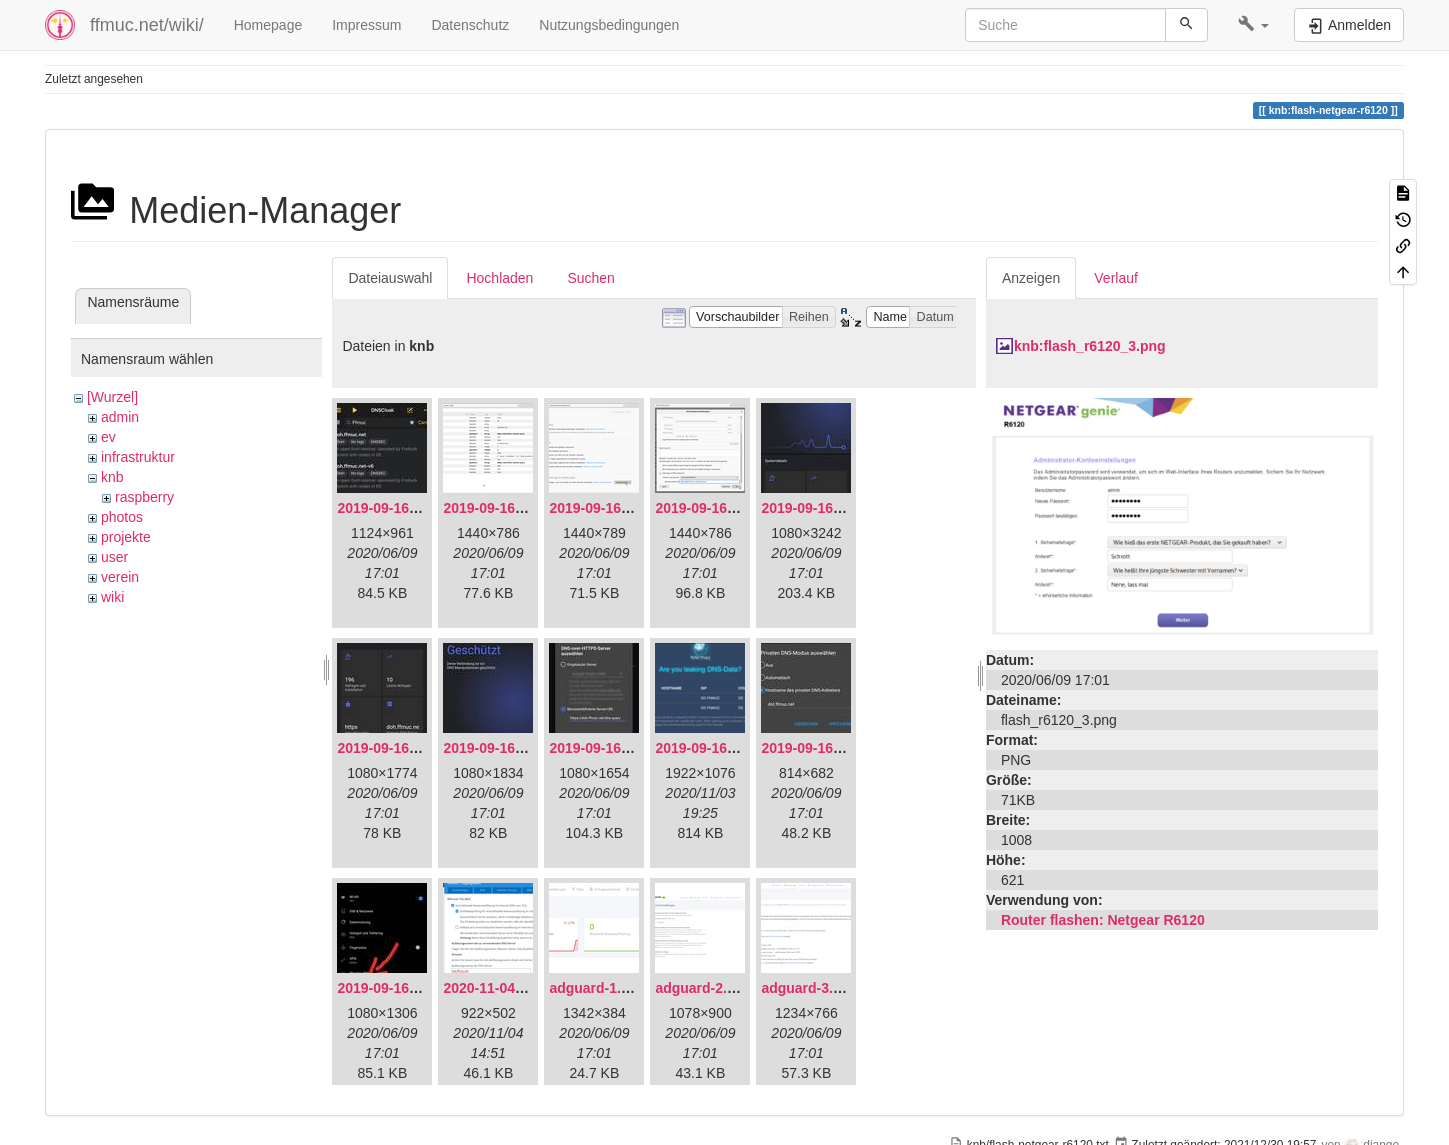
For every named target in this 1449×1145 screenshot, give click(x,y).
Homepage (268, 25)
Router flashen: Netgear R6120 (1103, 920)
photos (122, 517)
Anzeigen (1031, 278)
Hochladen (499, 278)
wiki (112, 597)
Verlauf (1116, 278)
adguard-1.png (597, 988)
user (114, 557)
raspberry (144, 497)
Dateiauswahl (390, 278)
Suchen (590, 278)
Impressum (366, 25)
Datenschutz (470, 25)
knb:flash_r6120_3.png (1090, 346)
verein (120, 577)
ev (108, 437)
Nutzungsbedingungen (609, 25)
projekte (126, 537)
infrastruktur (138, 457)
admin (120, 417)
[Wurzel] (112, 397)
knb (112, 477)
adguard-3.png (809, 988)
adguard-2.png (703, 988)
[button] (1253, 25)
